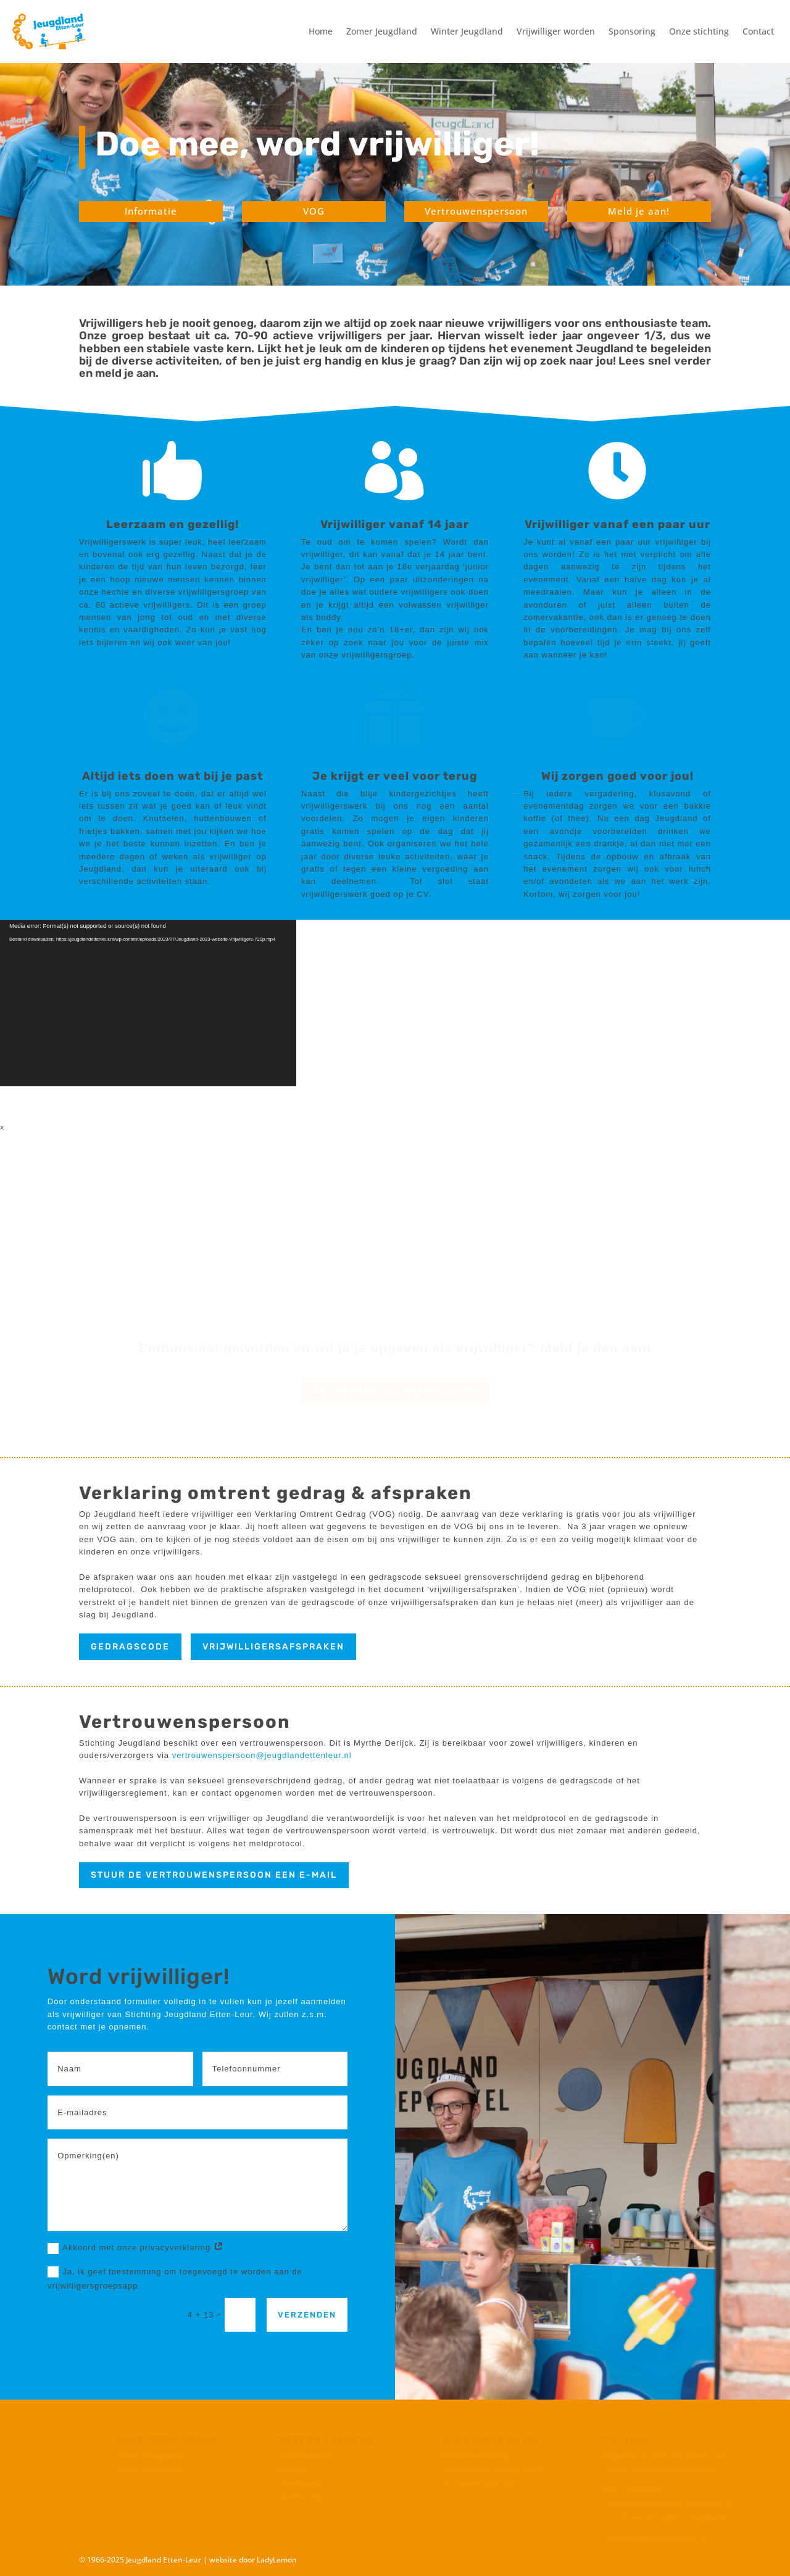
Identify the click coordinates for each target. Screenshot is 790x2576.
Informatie (151, 211)
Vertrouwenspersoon (476, 211)
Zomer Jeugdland (381, 31)
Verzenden (307, 2314)
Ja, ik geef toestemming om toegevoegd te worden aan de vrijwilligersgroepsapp (175, 2278)
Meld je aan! (639, 211)
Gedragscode (130, 1646)
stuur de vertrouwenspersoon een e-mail (214, 1875)
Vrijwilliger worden (556, 31)
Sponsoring (632, 31)
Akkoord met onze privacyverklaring (136, 2248)
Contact (758, 31)
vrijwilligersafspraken (273, 1646)
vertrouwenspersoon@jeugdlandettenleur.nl (262, 1755)
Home (321, 31)
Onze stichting (699, 31)
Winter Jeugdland (467, 31)
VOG (314, 211)
